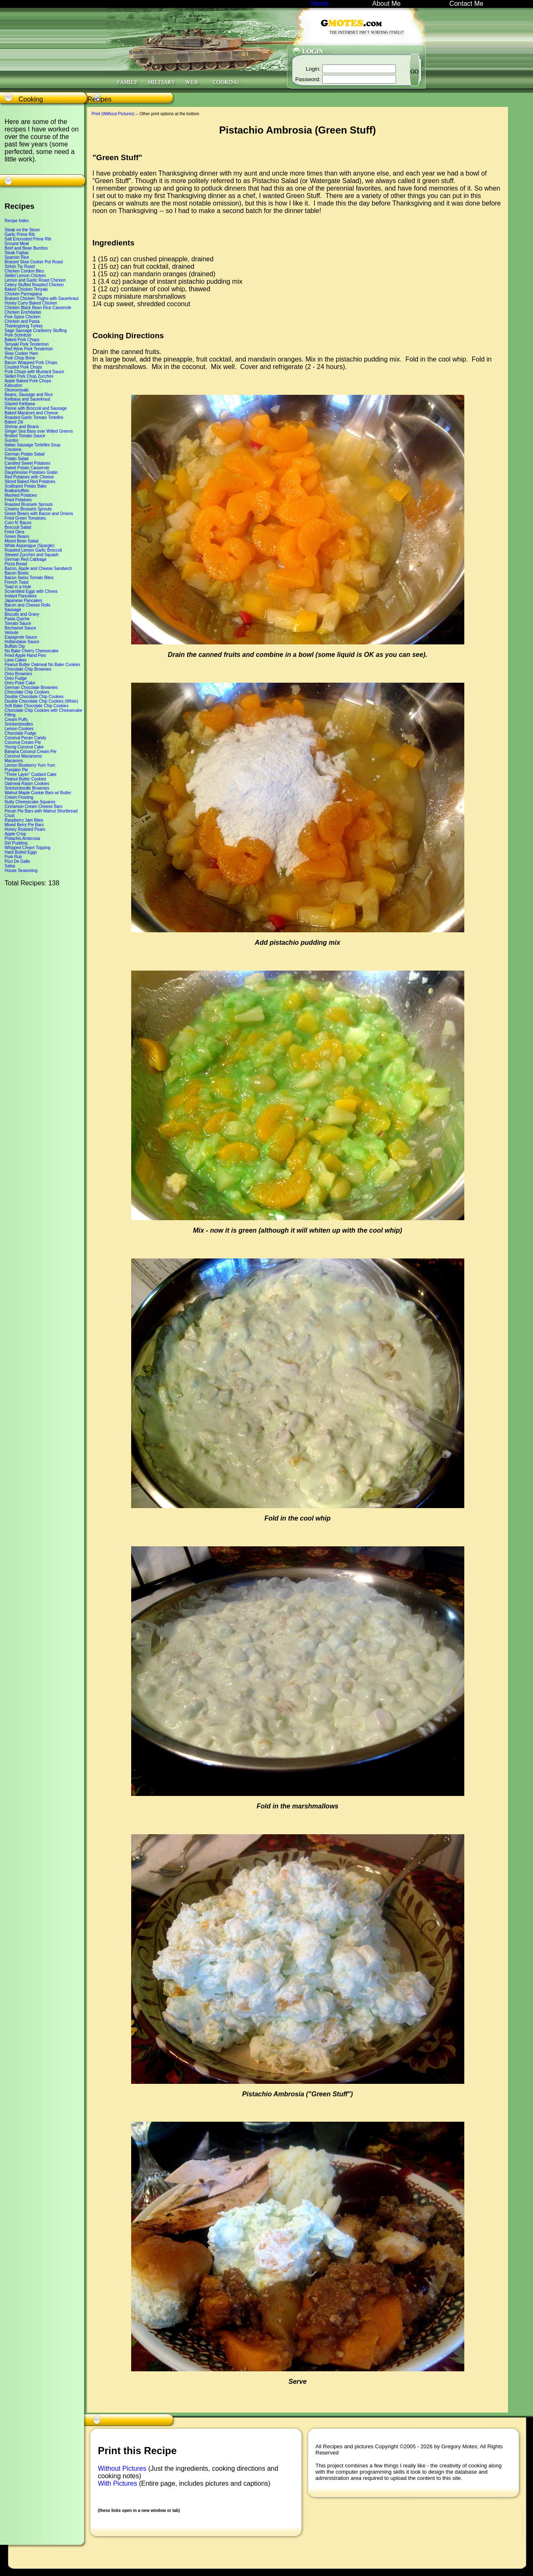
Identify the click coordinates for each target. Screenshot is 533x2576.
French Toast (17, 582)
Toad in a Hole (18, 587)
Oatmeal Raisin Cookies (27, 783)
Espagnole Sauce (21, 637)
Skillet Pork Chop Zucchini (29, 376)
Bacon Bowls (17, 573)
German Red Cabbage (26, 559)
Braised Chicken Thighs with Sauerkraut (42, 298)
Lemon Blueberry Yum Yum (30, 765)
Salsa (10, 866)
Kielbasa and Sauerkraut (27, 399)
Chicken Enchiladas (23, 312)
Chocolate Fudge (20, 733)
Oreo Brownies (18, 673)
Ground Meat (17, 243)
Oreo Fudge (16, 678)
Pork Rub (13, 857)
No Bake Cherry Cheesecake (32, 651)
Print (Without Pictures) (113, 113)
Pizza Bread (16, 564)
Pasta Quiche (17, 619)
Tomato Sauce (18, 623)
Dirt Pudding (16, 843)
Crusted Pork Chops (23, 367)
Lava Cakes (16, 660)
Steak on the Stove (22, 230)
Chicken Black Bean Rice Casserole (38, 307)
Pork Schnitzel (18, 335)
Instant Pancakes (21, 596)
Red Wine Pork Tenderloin (29, 349)
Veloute (11, 632)
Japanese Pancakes (23, 600)
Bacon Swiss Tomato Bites (29, 577)
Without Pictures (123, 2468)
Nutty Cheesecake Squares (30, 802)
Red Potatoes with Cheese (29, 477)
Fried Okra (14, 532)
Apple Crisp (15, 834)
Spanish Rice (17, 257)
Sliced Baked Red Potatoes (30, 481)
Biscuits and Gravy (22, 614)
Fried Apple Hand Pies (25, 655)
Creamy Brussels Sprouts (28, 509)
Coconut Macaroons (23, 756)
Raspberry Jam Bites (24, 820)
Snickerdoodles (19, 724)
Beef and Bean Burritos (26, 248)
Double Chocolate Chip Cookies (34, 696)
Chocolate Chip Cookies (27, 692)
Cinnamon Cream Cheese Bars (33, 806)
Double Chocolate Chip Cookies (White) (41, 701)
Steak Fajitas (17, 252)
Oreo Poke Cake (20, 683)
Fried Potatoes (18, 500)
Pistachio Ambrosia (22, 838)
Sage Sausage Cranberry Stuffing (36, 330)
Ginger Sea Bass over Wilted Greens (39, 431)
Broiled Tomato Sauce (25, 435)
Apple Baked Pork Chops (28, 381)
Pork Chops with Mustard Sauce (34, 371)
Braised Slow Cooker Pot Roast (34, 262)
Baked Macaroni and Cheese (31, 413)
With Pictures (118, 2483)
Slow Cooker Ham (21, 353)
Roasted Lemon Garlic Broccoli (33, 550)
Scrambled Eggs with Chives (31, 591)
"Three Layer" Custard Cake (31, 774)
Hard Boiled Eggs (21, 852)
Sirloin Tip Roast (20, 266)
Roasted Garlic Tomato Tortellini (34, 417)
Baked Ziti (14, 422)
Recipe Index (17, 220)
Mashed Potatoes (21, 495)
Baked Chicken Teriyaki (26, 289)
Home (320, 3)
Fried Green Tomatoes (25, 518)
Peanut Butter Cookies (25, 779)
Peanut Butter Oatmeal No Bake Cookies (42, 664)
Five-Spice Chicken (22, 317)
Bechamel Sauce (20, 628)
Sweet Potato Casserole (27, 468)
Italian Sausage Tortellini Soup (32, 445)
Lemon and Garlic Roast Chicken (35, 280)
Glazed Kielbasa (20, 403)
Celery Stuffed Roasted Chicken (34, 284)
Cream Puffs (16, 719)
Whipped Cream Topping (27, 847)
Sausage (13, 609)
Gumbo (11, 440)
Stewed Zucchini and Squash (32, 554)
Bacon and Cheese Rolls (27, 605)
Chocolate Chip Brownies (28, 669)
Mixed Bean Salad (21, 541)
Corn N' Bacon (18, 522)
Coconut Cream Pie (23, 742)
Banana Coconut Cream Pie (31, 751)
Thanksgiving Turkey (24, 326)
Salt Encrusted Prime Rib (28, 239)
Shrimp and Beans (22, 426)
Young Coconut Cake (24, 747)
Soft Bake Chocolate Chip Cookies (36, 705)
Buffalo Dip (15, 646)
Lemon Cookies (19, 728)
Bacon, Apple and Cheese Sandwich (38, 568)
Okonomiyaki (17, 390)
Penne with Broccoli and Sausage (36, 408)
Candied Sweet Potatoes (27, 463)
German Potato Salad (25, 454)
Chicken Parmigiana (23, 294)
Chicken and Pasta (22, 321)
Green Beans (17, 536)
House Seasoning (21, 870)
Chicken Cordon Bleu (24, 271)
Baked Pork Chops (22, 339)
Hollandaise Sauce (22, 641)
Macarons (14, 760)
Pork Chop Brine (20, 358)
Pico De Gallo (17, 861)
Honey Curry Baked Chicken (31, 303)
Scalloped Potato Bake (26, 486)
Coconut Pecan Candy (25, 738)
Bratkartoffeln (17, 490)
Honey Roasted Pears (25, 829)
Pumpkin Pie (16, 770)
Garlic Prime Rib (20, 234)
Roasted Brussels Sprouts (29, 504)
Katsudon (13, 385)
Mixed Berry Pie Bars (24, 824)
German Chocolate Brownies (31, 687)
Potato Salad (16, 458)
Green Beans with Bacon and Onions (39, 513)
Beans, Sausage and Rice (29, 394)
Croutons (13, 449)
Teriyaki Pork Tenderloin (27, 344)
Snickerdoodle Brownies (27, 788)
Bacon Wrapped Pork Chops (31, 362)
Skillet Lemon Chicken (25, 275)
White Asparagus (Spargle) (30, 545)
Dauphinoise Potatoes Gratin (31, 472)
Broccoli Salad (18, 527)
